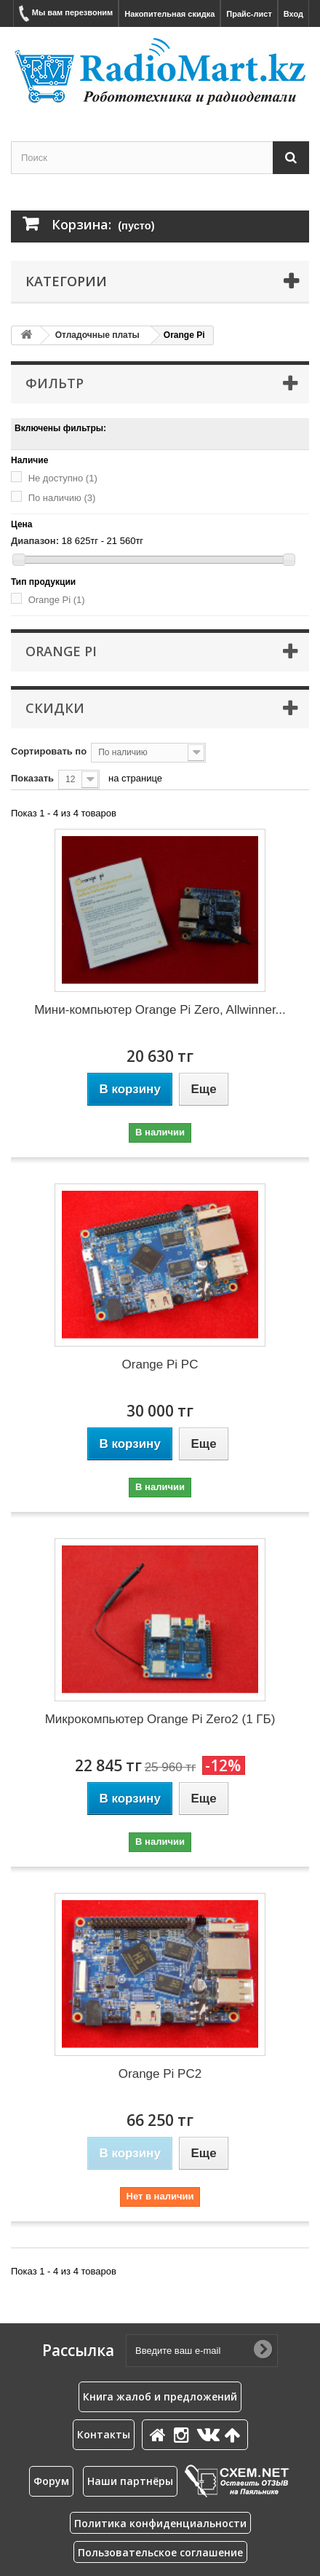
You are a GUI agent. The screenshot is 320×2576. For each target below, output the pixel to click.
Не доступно (62, 478)
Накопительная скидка (169, 13)
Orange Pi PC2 (160, 2074)
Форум (51, 2481)
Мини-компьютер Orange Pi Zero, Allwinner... (160, 1010)
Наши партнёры (130, 2481)
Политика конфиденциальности (160, 2523)
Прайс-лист (249, 13)
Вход (293, 13)
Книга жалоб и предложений (160, 2396)
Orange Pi (56, 599)
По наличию (62, 497)
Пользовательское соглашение (160, 2552)
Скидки (54, 708)
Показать (32, 778)
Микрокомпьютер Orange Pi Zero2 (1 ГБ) (160, 1719)
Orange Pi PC (160, 1364)
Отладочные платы (97, 335)
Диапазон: (35, 540)
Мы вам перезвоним (66, 13)
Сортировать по (49, 751)
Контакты (103, 2434)
